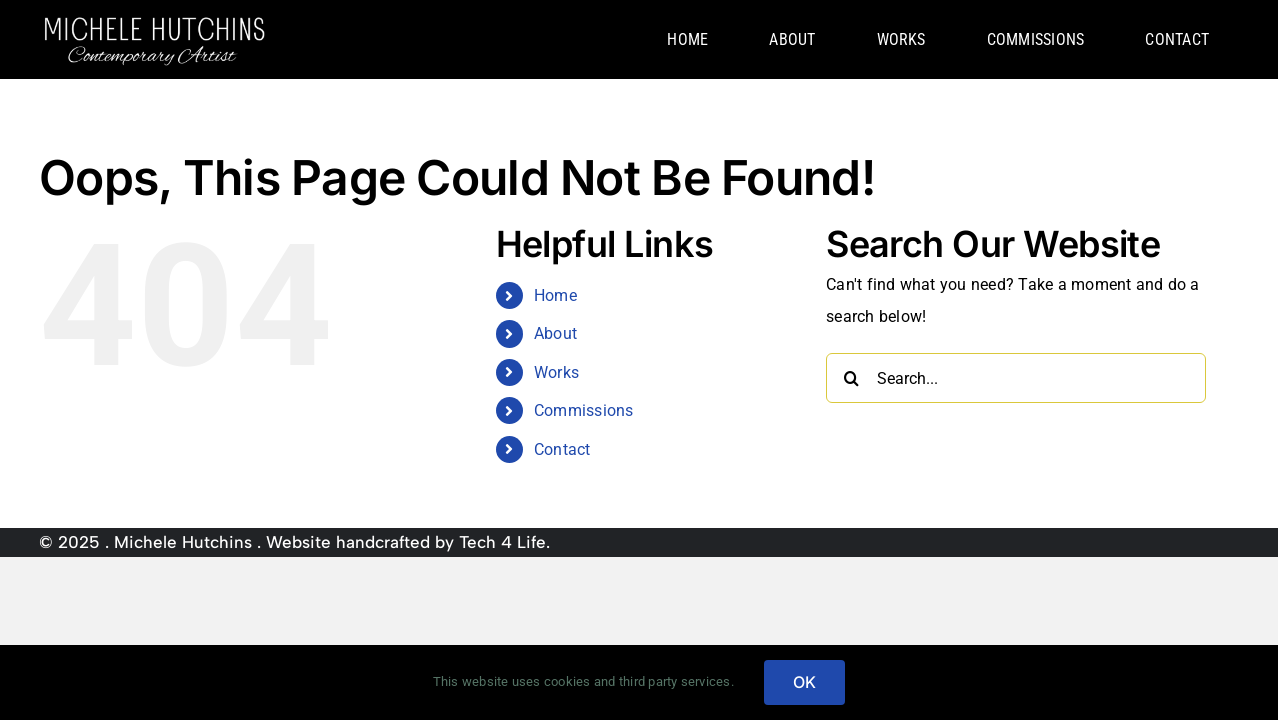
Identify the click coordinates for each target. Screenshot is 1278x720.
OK (804, 682)
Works (556, 372)
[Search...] (1016, 378)
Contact (562, 449)
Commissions (584, 410)
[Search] (851, 378)
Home (555, 295)
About (555, 333)
